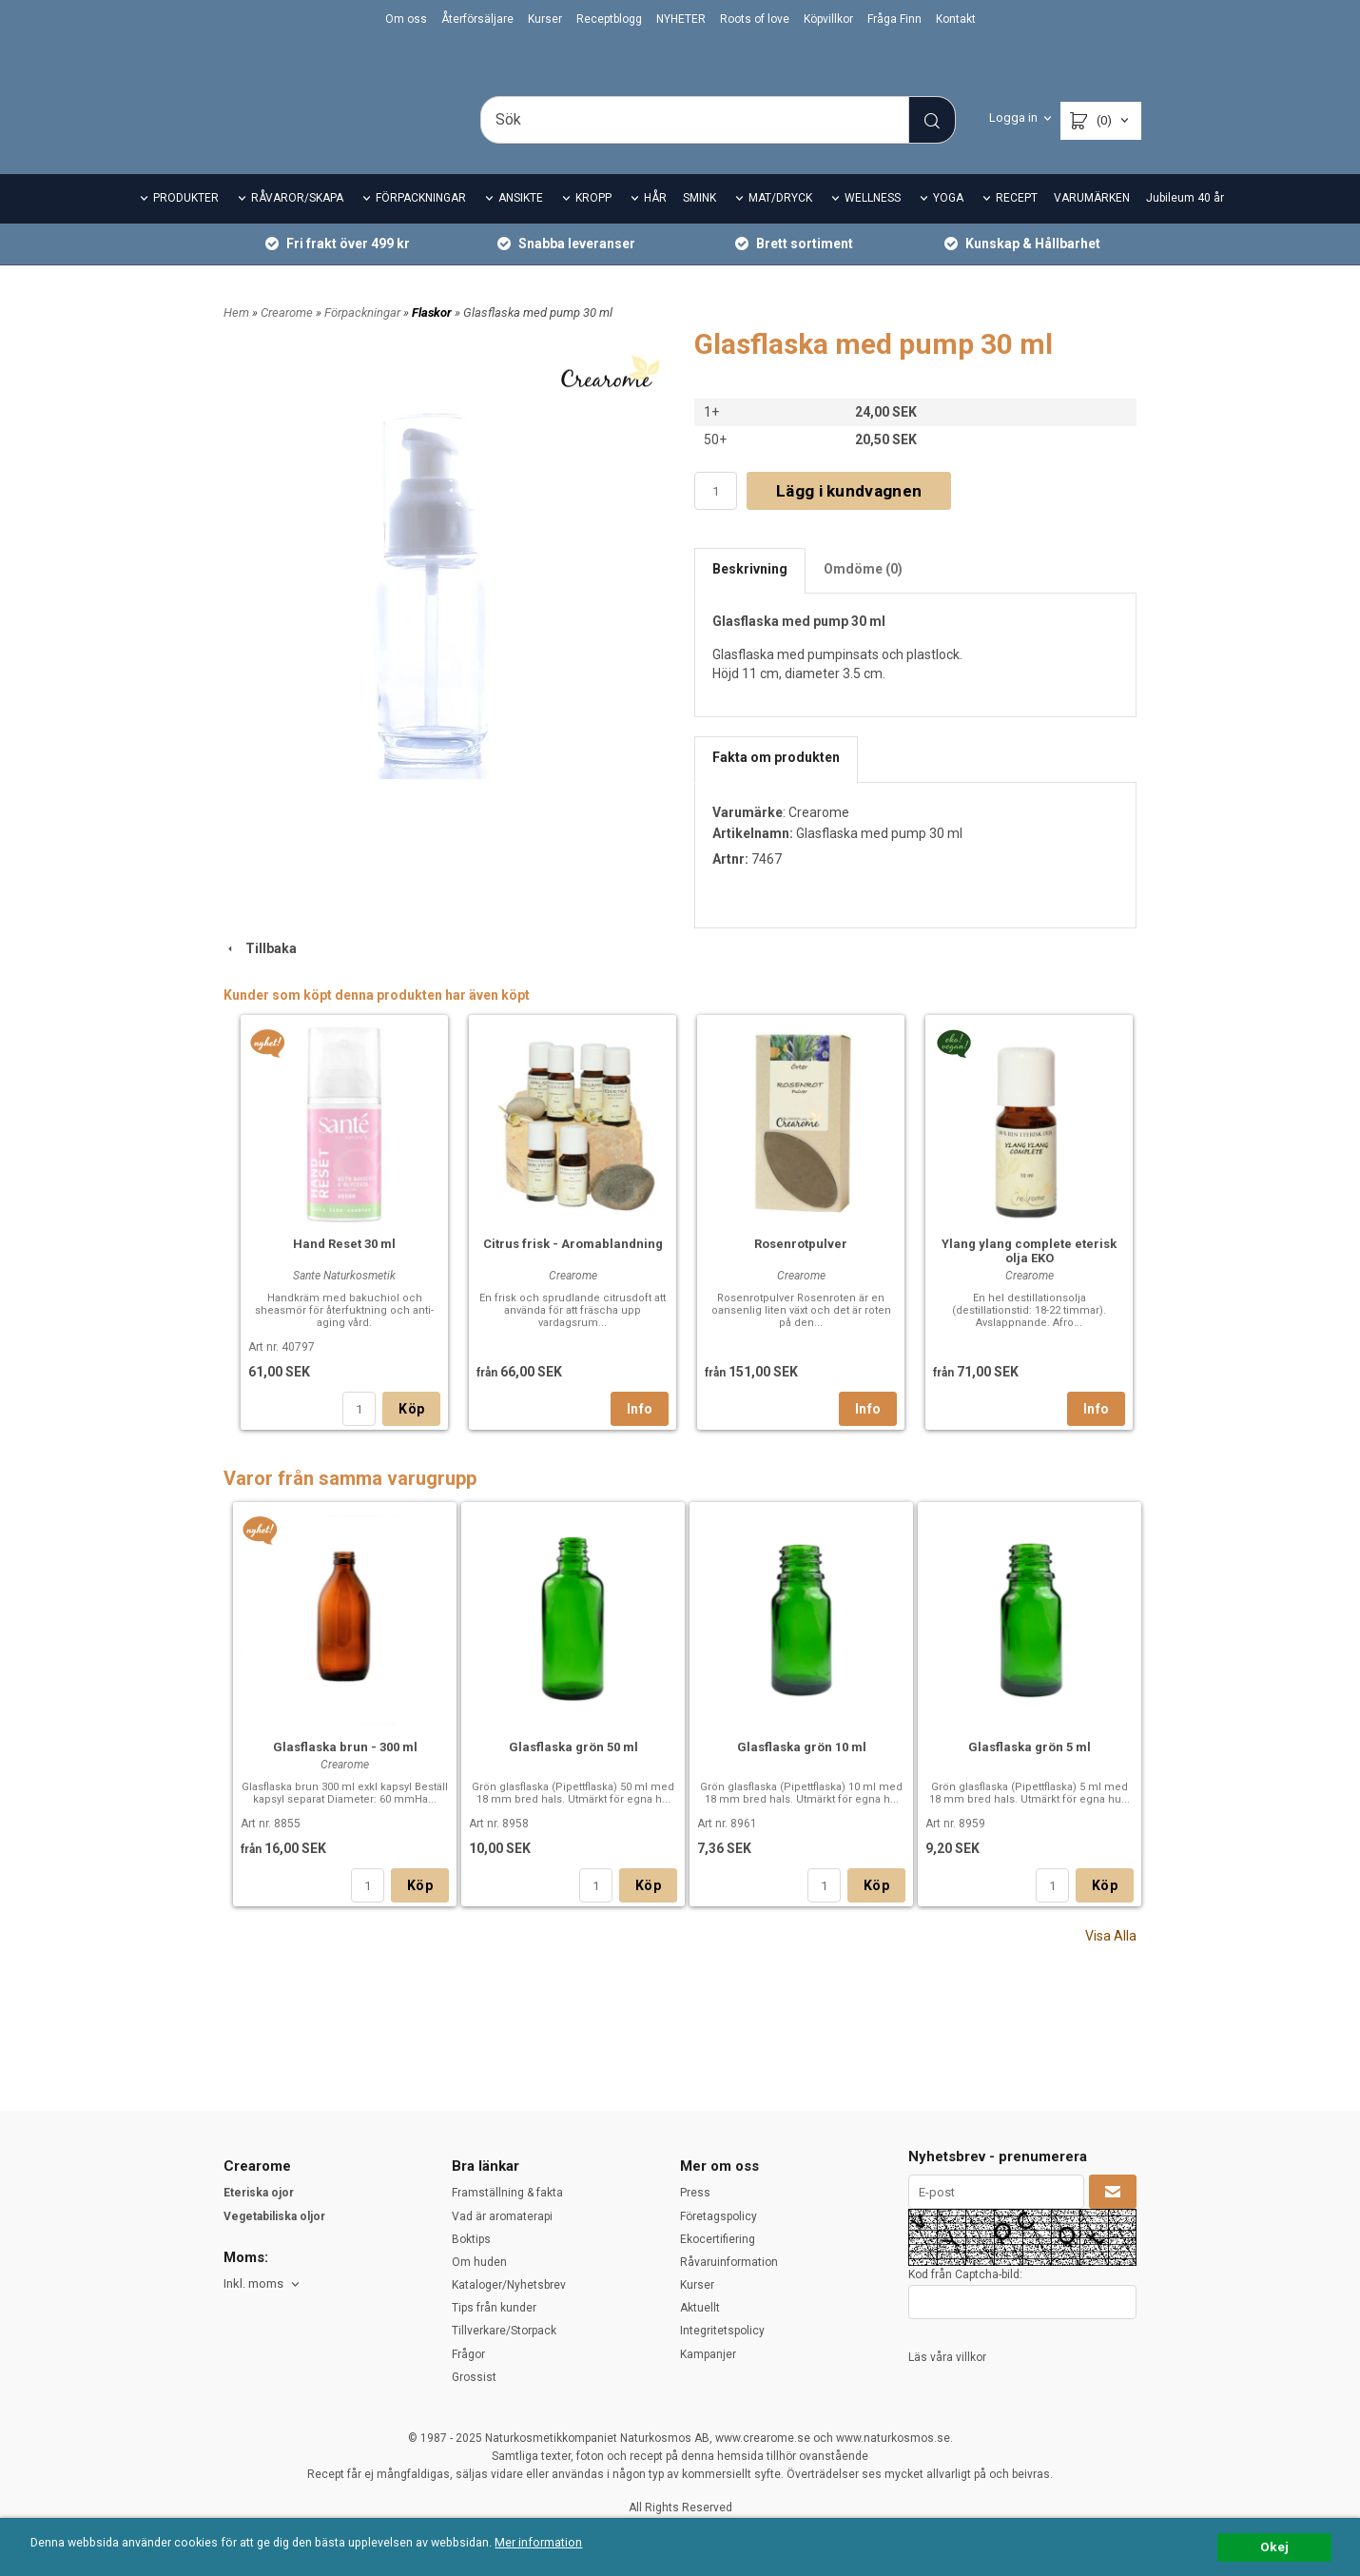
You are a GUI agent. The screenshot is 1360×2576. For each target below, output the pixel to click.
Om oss (406, 19)
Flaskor (433, 338)
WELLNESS (873, 224)
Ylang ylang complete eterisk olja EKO (1029, 1277)
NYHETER (681, 19)
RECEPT (1017, 224)
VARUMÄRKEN (1092, 224)
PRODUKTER (186, 224)
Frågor (468, 2354)
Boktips (471, 2239)
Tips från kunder (494, 2307)
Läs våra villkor (947, 2357)
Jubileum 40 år (1185, 224)
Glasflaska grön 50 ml (573, 1773)
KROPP (593, 224)
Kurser (545, 19)
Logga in (1013, 117)
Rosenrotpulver (800, 1270)
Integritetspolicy (722, 2330)
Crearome (288, 338)
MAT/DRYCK (780, 224)
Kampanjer (708, 2354)
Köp (411, 1435)
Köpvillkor (828, 19)
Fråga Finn (894, 19)
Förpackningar (363, 338)
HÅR (655, 224)
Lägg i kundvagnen (849, 516)
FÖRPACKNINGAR (421, 224)
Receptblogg (609, 19)
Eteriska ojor (258, 2192)
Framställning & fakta (507, 2192)
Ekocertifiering (717, 2239)
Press (695, 2192)
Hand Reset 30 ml (344, 1270)
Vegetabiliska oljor (274, 2216)
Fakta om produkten (776, 783)
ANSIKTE (520, 224)
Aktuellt (700, 2307)
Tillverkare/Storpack (504, 2330)
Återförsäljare (477, 19)
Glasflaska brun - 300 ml (345, 1773)
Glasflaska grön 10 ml (801, 1773)
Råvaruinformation (729, 2262)
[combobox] (262, 2284)
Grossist (474, 2377)
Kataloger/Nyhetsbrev (509, 2285)
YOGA (948, 224)
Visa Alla (1111, 1962)
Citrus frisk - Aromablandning (573, 1270)
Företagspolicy (718, 2216)
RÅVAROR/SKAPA (297, 224)
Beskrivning (749, 595)
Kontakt (956, 19)
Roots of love (754, 19)
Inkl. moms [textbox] (253, 2284)
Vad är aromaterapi (502, 2216)
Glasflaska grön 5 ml (1029, 1773)
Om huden (479, 2262)
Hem (236, 338)
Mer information (565, 2543)
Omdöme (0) (863, 595)
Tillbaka (260, 974)
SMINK (699, 224)
